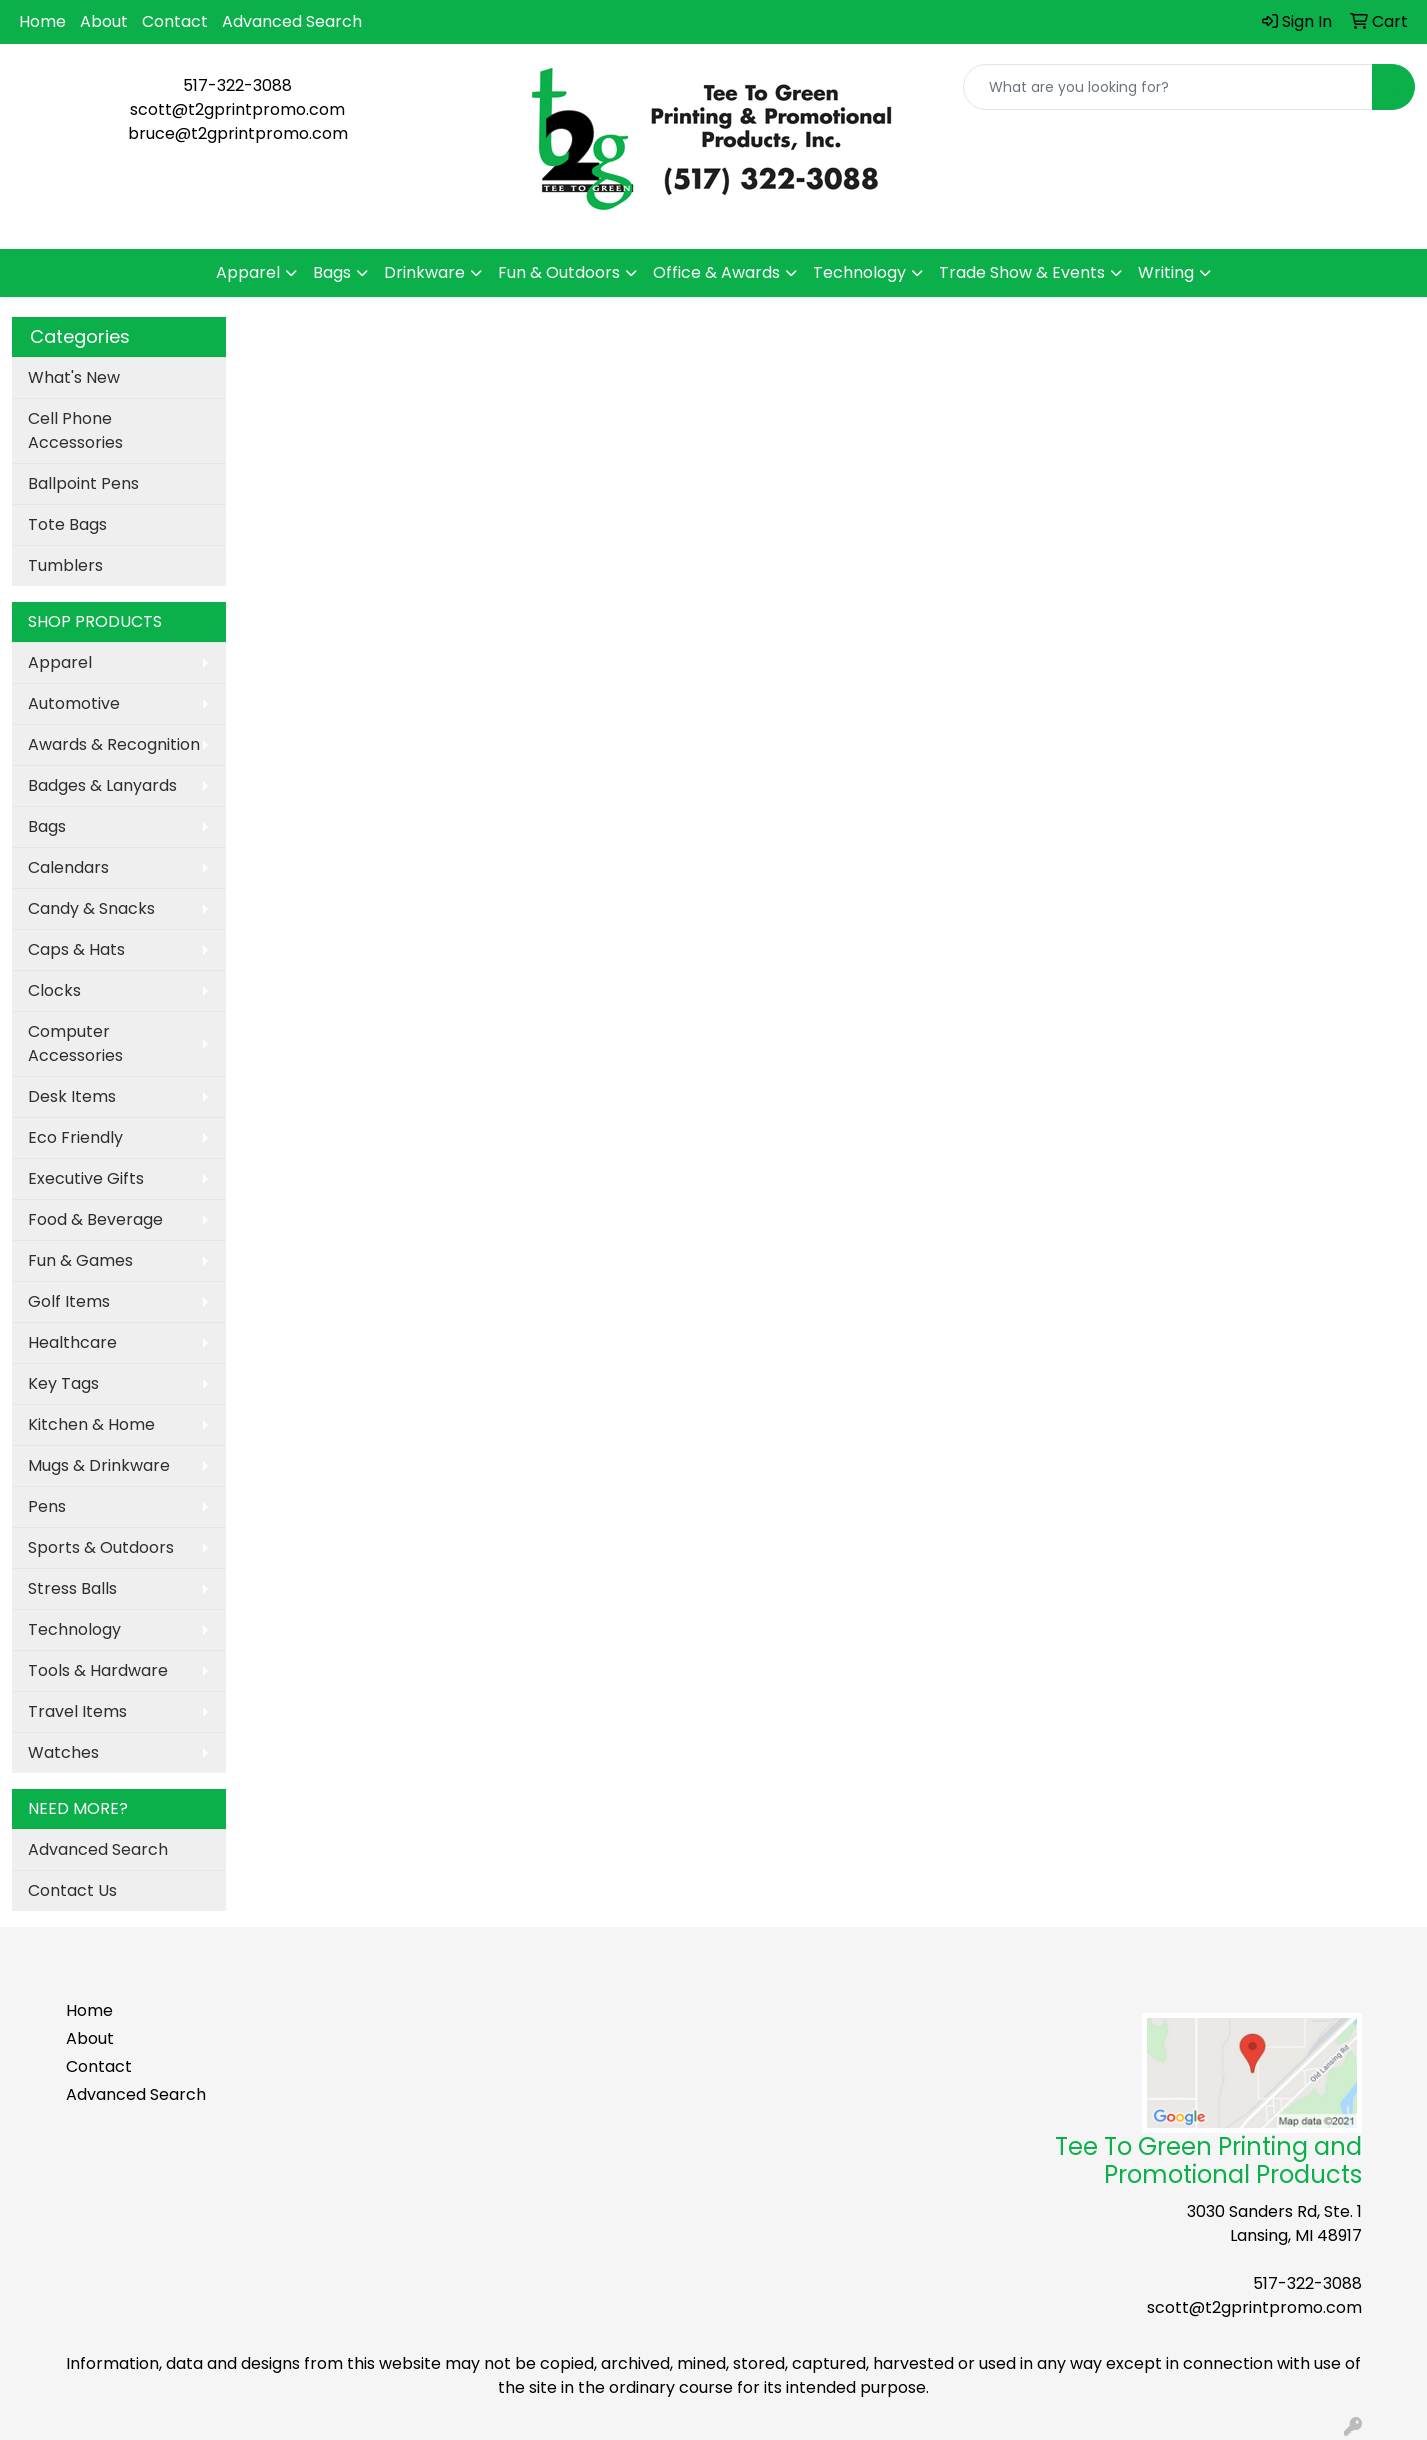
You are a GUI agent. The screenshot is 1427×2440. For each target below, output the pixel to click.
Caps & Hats (76, 949)
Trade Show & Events (1022, 272)
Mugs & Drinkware (99, 1465)
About (104, 21)
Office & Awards (716, 272)
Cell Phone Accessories (75, 430)
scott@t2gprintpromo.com (237, 109)
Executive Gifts (86, 1178)
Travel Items (77, 1711)
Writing (1166, 272)
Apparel (248, 272)
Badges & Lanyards (102, 785)
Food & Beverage (95, 1219)
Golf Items (69, 1301)
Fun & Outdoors (559, 272)
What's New (74, 377)
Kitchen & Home (91, 1424)
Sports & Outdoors (101, 1547)
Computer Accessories (75, 1043)
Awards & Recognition (114, 744)
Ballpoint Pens (83, 483)
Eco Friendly (75, 1137)
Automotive (74, 703)
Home (42, 21)
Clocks (54, 990)
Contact (175, 21)
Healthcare (72, 1342)
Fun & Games (80, 1260)
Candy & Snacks (91, 908)
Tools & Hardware (98, 1670)
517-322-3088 (237, 85)
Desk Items (72, 1096)
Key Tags (63, 1383)
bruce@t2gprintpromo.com (238, 133)
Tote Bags (67, 524)
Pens (47, 1506)
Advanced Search (292, 21)
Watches (63, 1752)
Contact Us (72, 1890)
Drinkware (424, 272)
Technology (859, 272)
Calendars (68, 867)
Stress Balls (72, 1588)
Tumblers (65, 565)
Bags (332, 272)
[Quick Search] (1168, 87)
